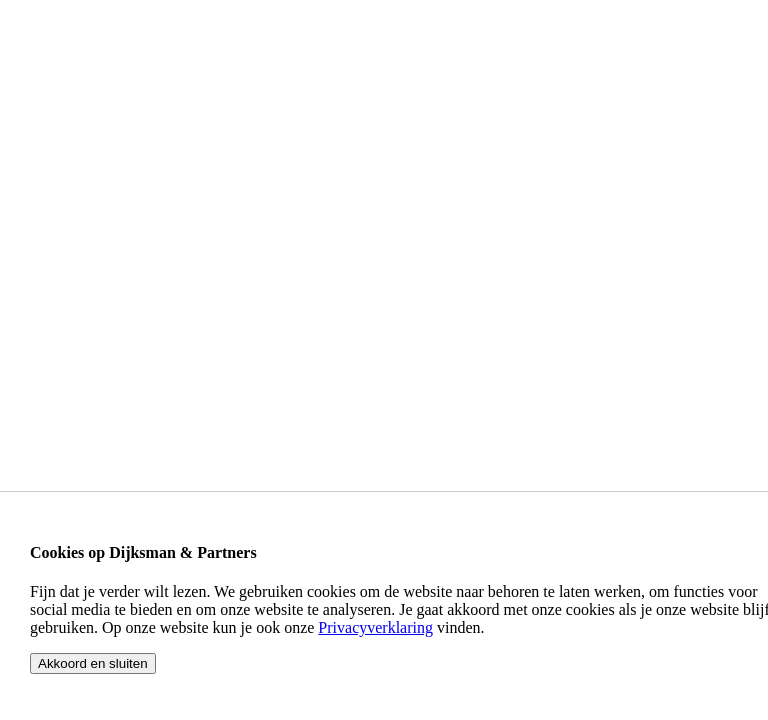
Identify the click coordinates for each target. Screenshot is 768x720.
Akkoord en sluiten (93, 663)
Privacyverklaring (375, 627)
